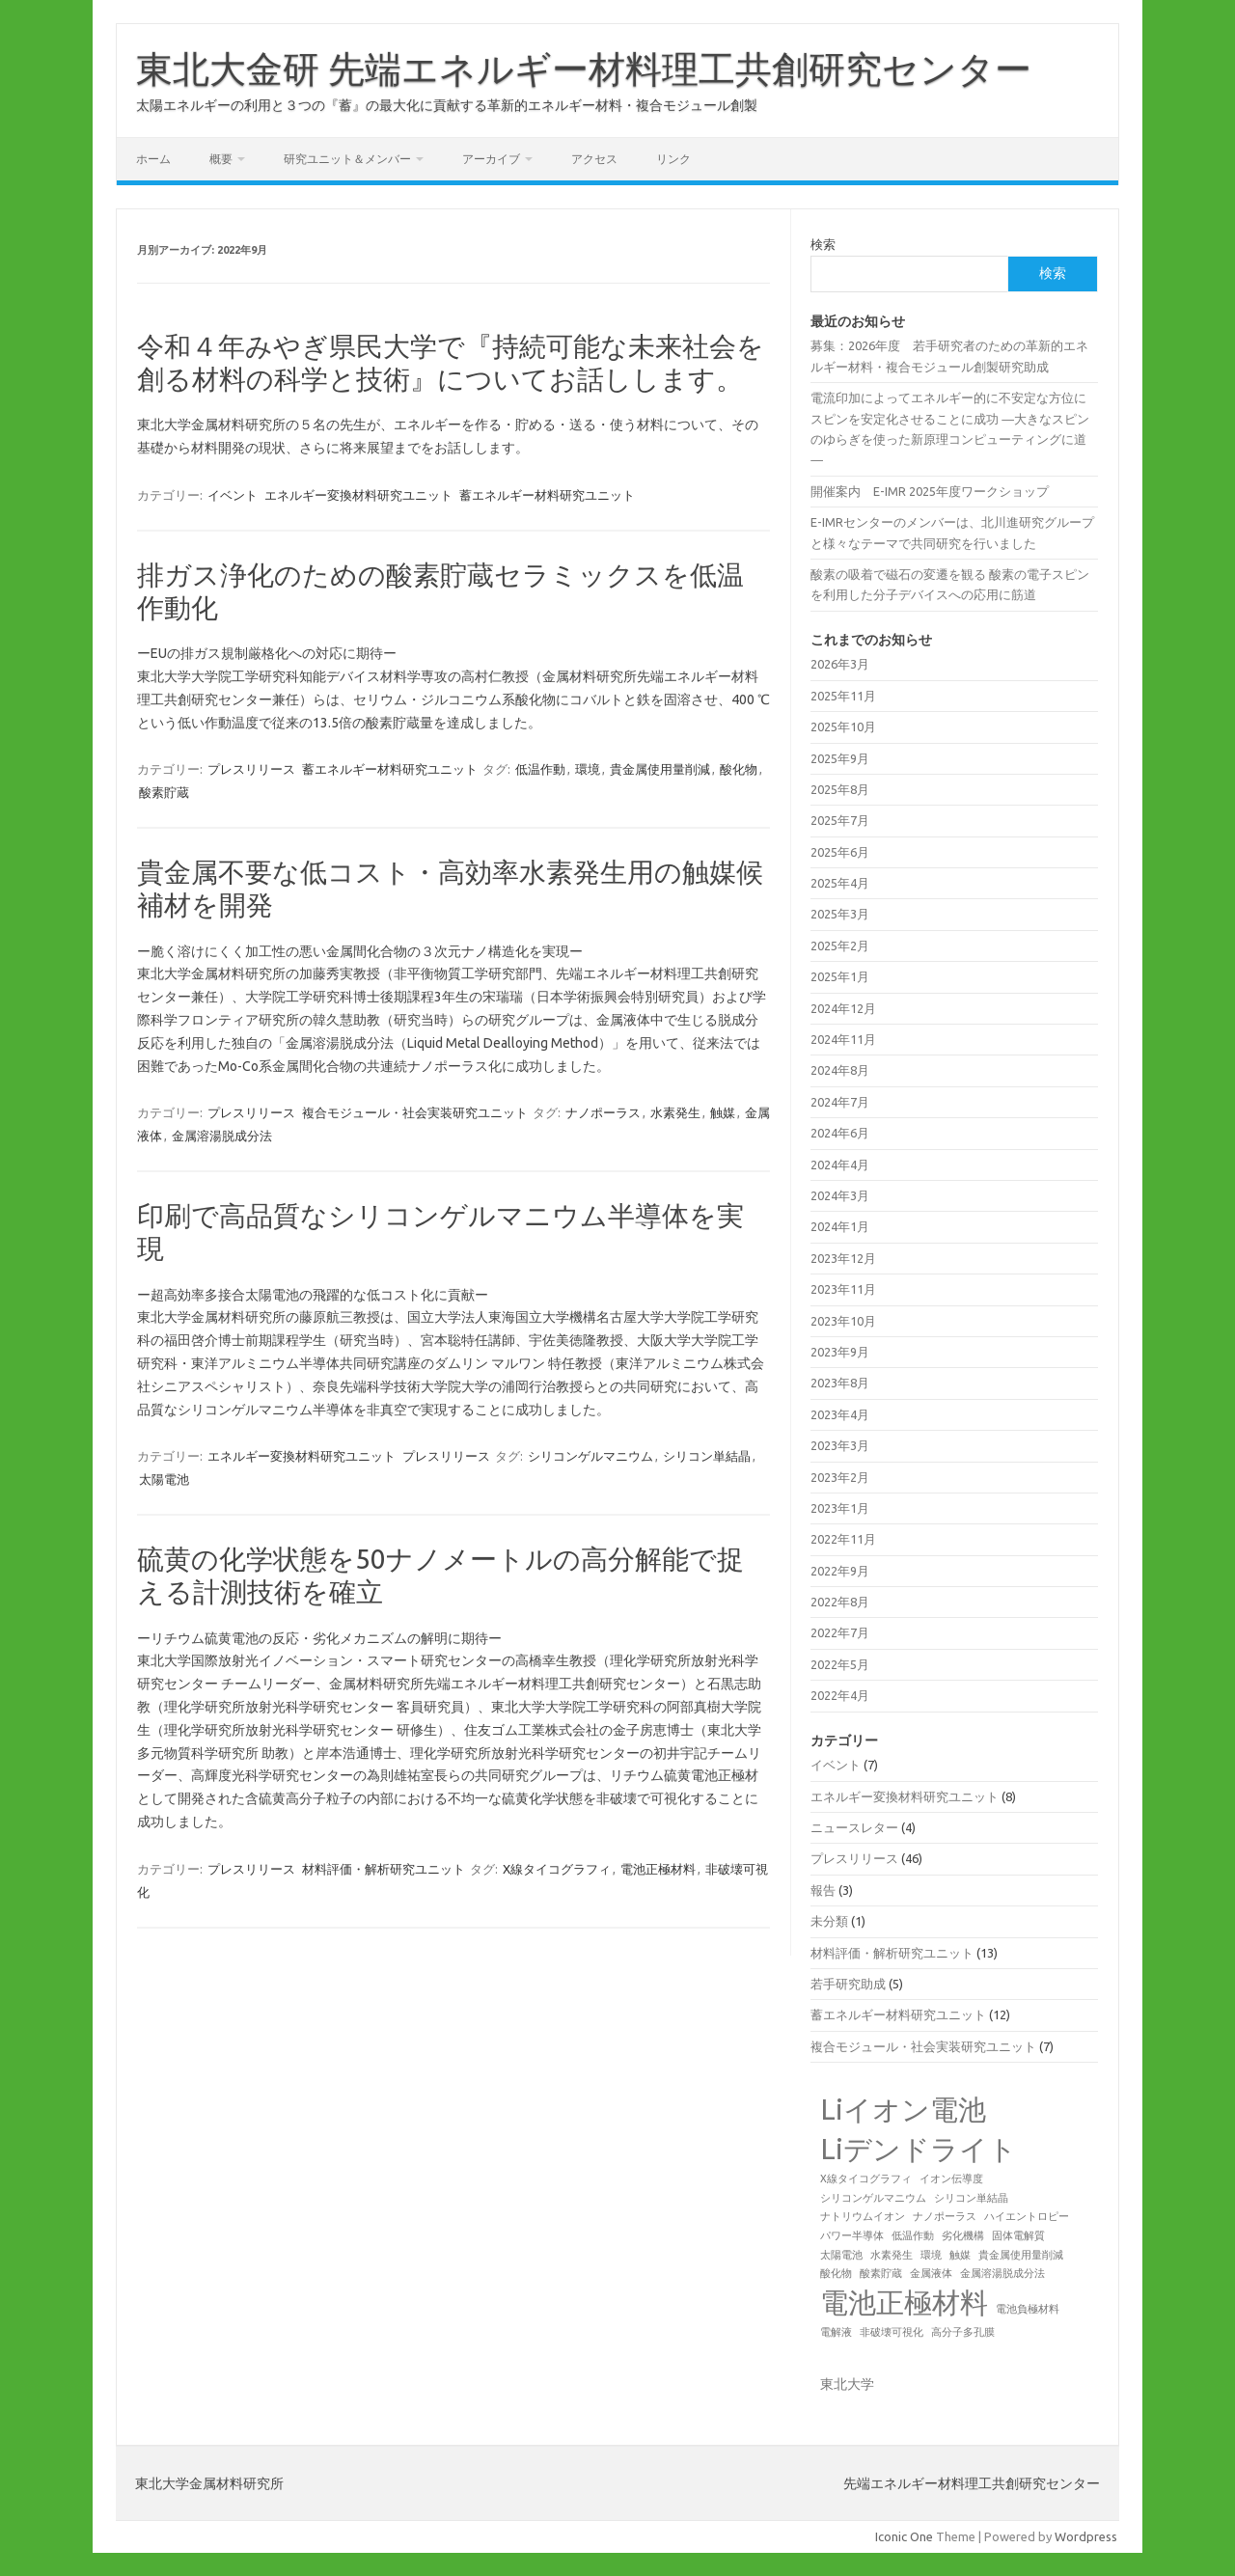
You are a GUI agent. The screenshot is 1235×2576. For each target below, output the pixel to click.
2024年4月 (839, 1164)
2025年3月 (839, 913)
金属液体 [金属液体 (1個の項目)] (931, 2273)
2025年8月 (839, 789)
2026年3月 (839, 664)
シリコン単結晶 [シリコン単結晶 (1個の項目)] (971, 2198)
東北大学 (847, 2384)
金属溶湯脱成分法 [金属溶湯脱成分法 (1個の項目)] (1002, 2273)
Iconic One (904, 2536)
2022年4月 (839, 1695)
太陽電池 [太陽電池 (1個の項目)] (841, 2255)
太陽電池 (164, 1479)
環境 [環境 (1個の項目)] (931, 2255)
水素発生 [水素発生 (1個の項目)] (891, 2255)
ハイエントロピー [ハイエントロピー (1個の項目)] (1026, 2216)
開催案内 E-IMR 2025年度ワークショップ (929, 491)
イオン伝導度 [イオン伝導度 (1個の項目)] (951, 2178)
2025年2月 (839, 945)
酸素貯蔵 (164, 792)
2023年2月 (839, 1477)
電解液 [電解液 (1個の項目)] (836, 2332)
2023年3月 (839, 1445)
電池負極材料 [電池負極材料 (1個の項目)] (1027, 2309)
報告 (823, 1890)
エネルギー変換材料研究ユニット (358, 495)
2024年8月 (839, 1070)
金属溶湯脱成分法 (222, 1135)
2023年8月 (839, 1382)
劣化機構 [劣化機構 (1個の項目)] (963, 2235)
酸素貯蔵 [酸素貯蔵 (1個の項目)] (881, 2273)
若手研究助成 (848, 1983)
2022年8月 (839, 1601)
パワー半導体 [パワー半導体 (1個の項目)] (852, 2235)
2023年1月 (839, 1508)
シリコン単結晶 (707, 1456)
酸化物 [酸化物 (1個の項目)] (836, 2273)
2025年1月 (839, 976)
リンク (673, 158)
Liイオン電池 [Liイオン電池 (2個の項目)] (903, 2109)
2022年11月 (843, 1539)
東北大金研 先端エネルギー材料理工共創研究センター (583, 68)
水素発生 (675, 1112)
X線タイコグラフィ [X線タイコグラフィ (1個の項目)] (866, 2178)
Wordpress (1086, 2536)
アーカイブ (491, 158)
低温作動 (540, 769)
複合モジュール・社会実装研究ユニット (415, 1112)
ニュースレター (854, 1827)
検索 (823, 244)
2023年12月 (843, 1258)
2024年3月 (839, 1195)
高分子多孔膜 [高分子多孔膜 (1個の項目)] (963, 2332)
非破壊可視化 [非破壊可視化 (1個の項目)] (891, 2332)
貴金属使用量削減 (660, 769)
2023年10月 (843, 1321)
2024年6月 (839, 1132)
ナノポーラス (603, 1112)
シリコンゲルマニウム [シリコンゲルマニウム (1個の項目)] (873, 2198)
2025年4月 (839, 883)
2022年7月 (839, 1632)
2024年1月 (839, 1226)
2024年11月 (843, 1039)
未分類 (829, 1921)
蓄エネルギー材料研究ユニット (547, 495)
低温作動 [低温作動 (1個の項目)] (913, 2235)
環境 (587, 769)
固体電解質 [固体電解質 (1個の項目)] (1018, 2235)
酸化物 (738, 769)
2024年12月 (843, 1008)
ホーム (153, 158)
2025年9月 (839, 758)
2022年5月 (839, 1664)
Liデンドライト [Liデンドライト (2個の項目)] (918, 2149)
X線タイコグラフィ (557, 1869)
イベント (232, 495)
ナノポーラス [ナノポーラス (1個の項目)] (944, 2216)
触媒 (722, 1112)
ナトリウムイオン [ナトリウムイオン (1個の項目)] (862, 2216)
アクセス (594, 158)
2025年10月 (843, 726)
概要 (221, 158)
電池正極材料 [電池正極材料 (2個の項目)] (904, 2302)
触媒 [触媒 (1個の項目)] (960, 2255)
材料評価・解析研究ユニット (383, 1869)
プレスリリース (251, 769)
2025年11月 (843, 695)
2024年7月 (839, 1102)
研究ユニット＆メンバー (347, 158)
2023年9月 (839, 1351)
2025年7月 (839, 820)
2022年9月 (839, 1570)
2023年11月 (843, 1289)
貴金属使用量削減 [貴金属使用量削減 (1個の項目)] (1020, 2255)
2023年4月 (839, 1414)
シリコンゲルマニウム (590, 1456)
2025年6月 (839, 852)
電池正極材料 (658, 1869)
